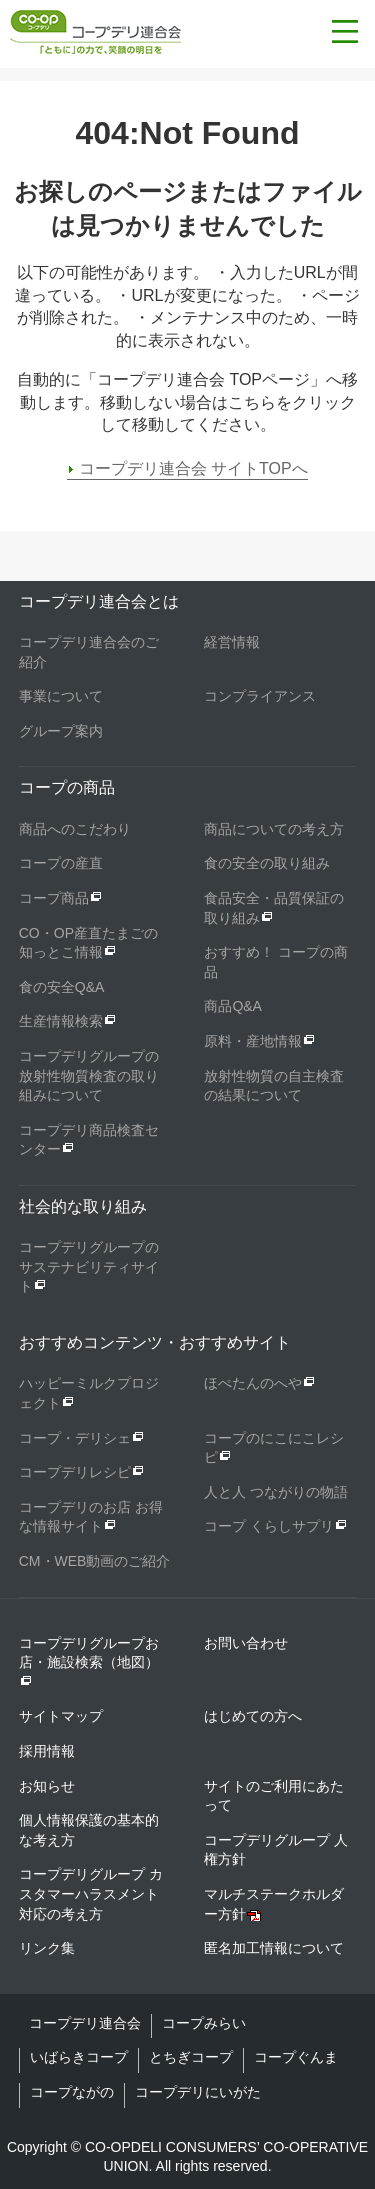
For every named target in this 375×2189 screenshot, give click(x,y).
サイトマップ (61, 1716)
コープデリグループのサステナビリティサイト (89, 1266)
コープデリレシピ (75, 1472)
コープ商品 (54, 898)
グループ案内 (61, 731)
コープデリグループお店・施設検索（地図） (89, 1661)
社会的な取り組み (83, 1206)
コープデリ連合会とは (99, 601)
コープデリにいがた (198, 2092)
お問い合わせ (246, 1643)
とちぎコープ (191, 2057)
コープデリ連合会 (85, 2023)
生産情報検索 (61, 1021)
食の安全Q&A (62, 987)
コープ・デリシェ (75, 1438)
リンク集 (47, 1948)
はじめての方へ (253, 1716)
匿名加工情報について (274, 1948)
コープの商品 (67, 787)
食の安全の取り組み (267, 863)
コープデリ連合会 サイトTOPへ (193, 468)
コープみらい (204, 2023)
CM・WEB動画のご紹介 (95, 1561)
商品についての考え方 (274, 829)
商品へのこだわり (75, 829)
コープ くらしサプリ (269, 1526)
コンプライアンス (260, 696)
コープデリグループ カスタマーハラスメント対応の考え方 (91, 1893)
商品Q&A (233, 1006)
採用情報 (47, 1751)
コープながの (72, 2092)
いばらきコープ (79, 2057)
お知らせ (47, 1786)
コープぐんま (296, 2057)
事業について (61, 696)
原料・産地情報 (253, 1041)
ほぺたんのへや (253, 1383)
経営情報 (232, 642)
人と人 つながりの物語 (276, 1492)
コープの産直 (61, 863)
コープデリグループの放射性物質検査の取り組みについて (89, 1075)
